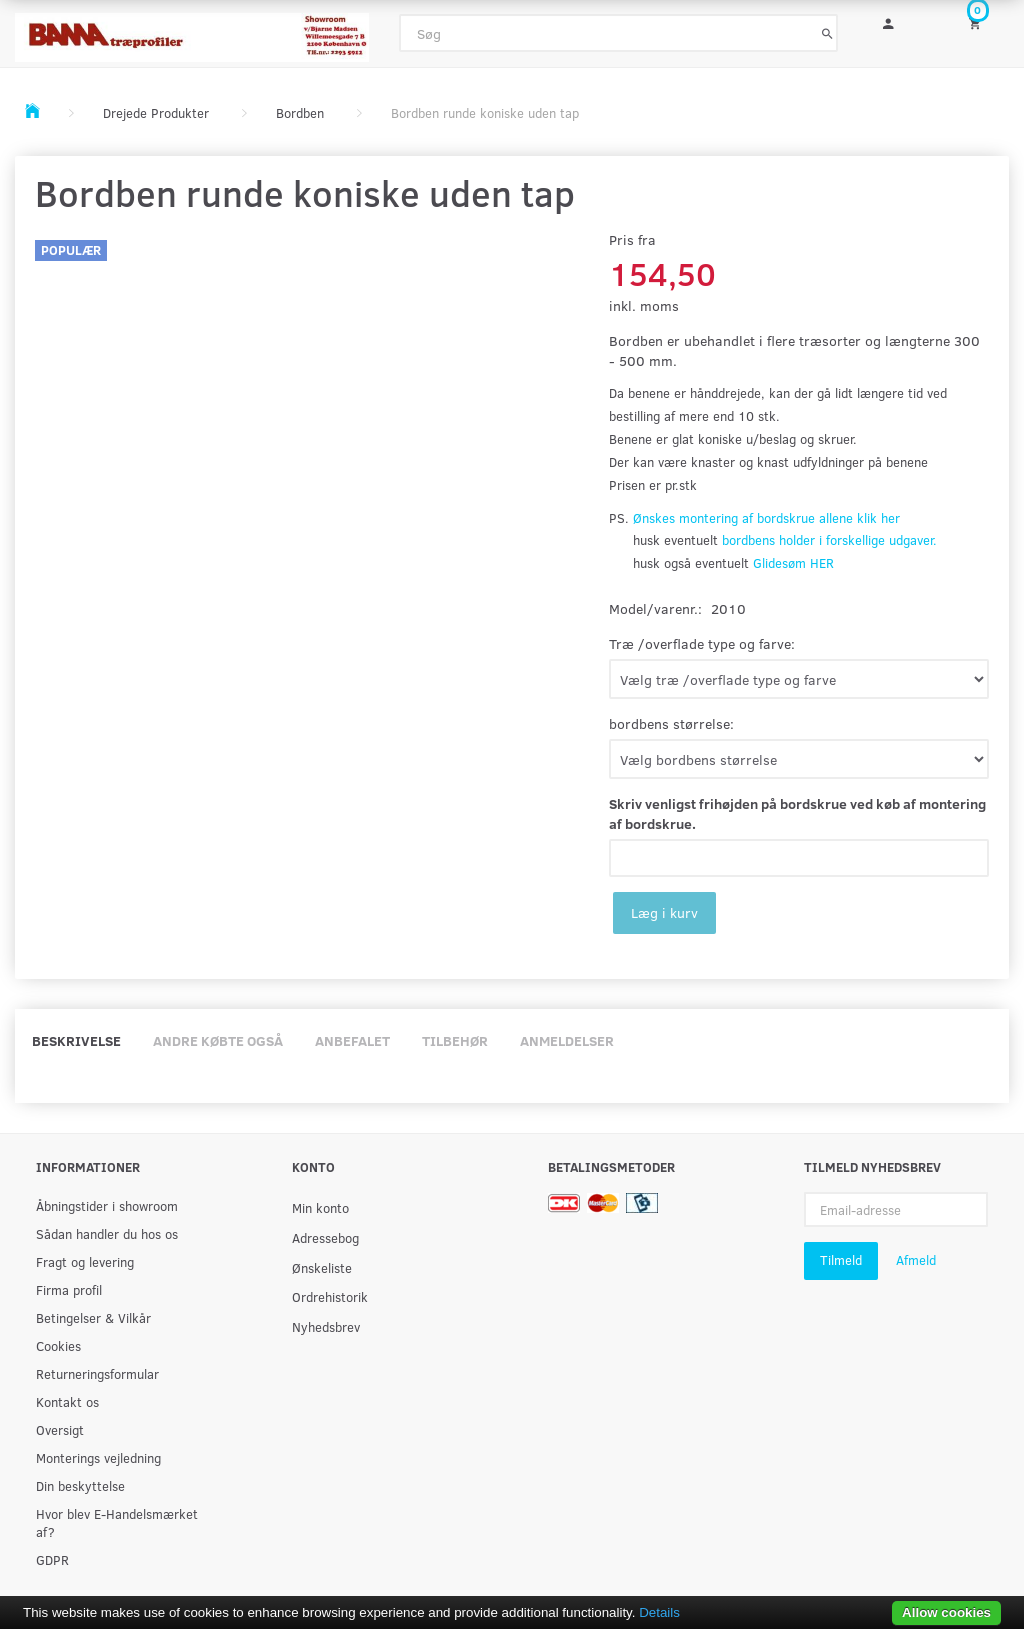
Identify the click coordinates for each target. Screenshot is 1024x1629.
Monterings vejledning (98, 1457)
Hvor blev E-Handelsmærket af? (117, 1522)
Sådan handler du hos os (107, 1233)
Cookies (58, 1345)
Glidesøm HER (793, 563)
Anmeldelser (567, 1040)
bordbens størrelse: (671, 723)
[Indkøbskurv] (981, 22)
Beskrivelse (76, 1040)
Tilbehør (455, 1040)
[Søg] (827, 33)
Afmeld (916, 1260)
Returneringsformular (97, 1373)
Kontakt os (67, 1401)
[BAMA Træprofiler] (192, 31)
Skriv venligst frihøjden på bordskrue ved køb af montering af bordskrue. (797, 813)
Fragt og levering (85, 1261)
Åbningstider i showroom (107, 1205)
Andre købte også (218, 1040)
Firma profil (69, 1289)
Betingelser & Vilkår (93, 1317)
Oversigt (60, 1429)
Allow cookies (946, 1612)
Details (659, 1612)
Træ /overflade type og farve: (702, 643)
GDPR (52, 1559)
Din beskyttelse (80, 1485)
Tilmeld (841, 1260)
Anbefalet (352, 1040)
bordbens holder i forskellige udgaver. (829, 540)
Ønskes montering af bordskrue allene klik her (766, 518)
